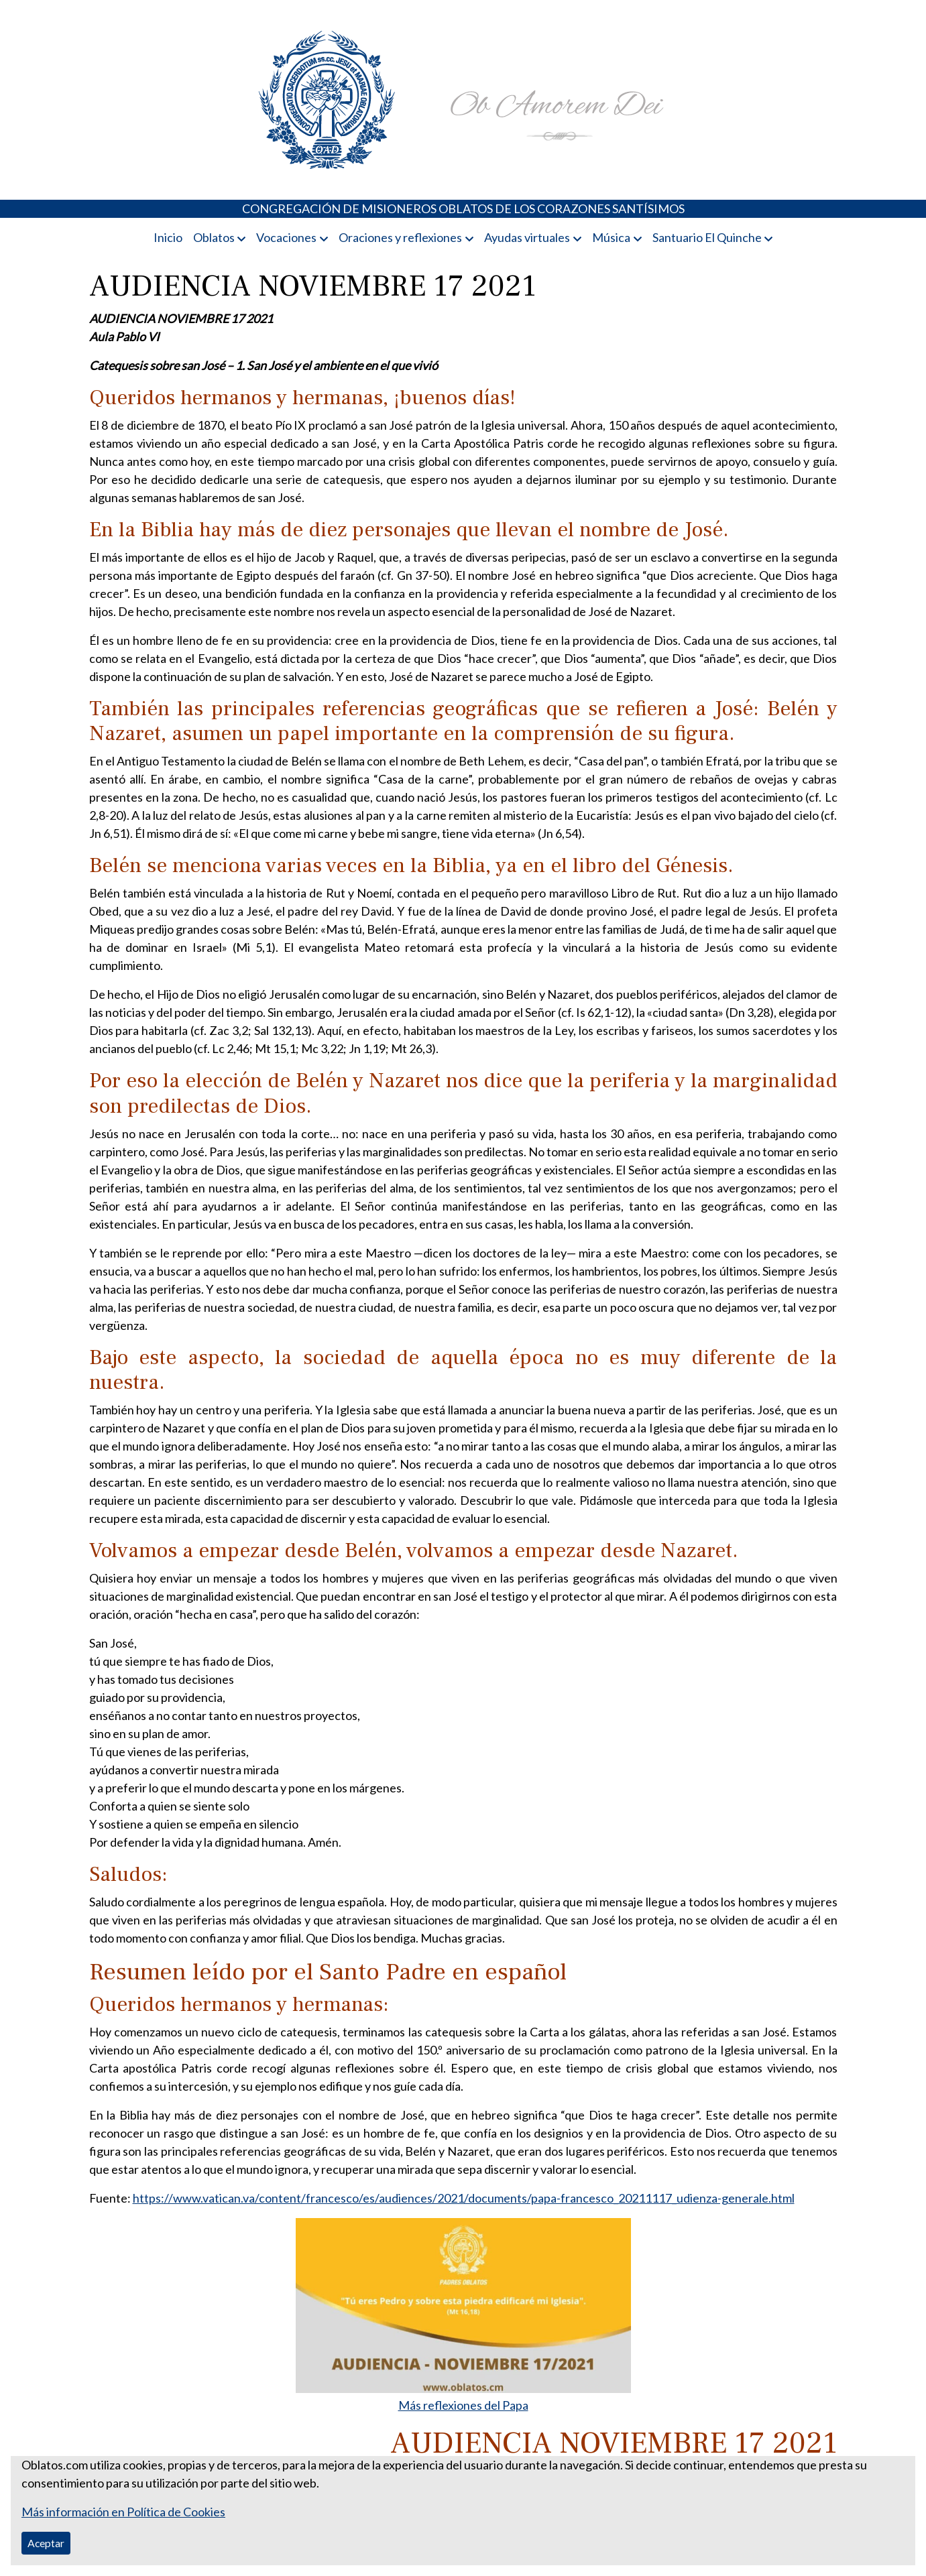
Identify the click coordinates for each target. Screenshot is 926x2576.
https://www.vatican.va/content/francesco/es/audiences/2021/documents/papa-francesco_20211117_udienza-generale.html (464, 2198)
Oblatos (214, 237)
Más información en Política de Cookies (123, 2511)
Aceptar (45, 2542)
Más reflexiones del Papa (463, 2405)
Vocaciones (286, 237)
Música (611, 237)
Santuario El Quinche (707, 237)
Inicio (168, 237)
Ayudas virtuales (527, 237)
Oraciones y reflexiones (400, 237)
